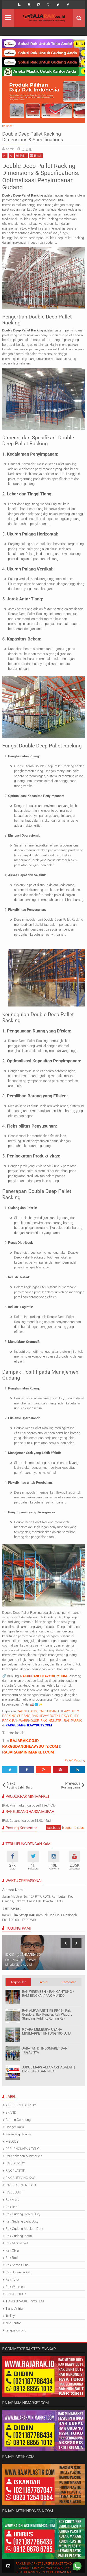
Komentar (69, 1982)
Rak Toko (12, 2280)
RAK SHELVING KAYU (21, 2178)
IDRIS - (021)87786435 (23, 1954)
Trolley (10, 2316)
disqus (79, 1827)
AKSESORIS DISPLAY (21, 2105)
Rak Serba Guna (17, 2265)
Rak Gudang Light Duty (22, 2221)
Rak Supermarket (18, 2272)
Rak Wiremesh (16, 2287)
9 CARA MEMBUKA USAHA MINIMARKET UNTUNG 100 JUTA (46, 2031)
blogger (67, 1827)
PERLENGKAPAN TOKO (22, 2149)
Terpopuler (18, 1982)
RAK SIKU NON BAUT (21, 2185)
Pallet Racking (75, 1760)
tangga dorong (16, 2330)
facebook (53, 1827)
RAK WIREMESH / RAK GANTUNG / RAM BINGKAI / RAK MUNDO (48, 1994)
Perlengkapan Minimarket (24, 2156)
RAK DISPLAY (15, 2163)
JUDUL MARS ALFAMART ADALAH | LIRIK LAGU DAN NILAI (48, 2069)
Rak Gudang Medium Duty (24, 2229)
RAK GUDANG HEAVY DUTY (59, 1711)
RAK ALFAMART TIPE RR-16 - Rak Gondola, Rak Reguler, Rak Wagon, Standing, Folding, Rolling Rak (47, 2014)
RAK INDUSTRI (51, 1721)
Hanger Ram (15, 2127)
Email (36, 155)
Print (21, 155)
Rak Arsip (12, 2200)
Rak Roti (12, 2258)
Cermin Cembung (18, 2120)
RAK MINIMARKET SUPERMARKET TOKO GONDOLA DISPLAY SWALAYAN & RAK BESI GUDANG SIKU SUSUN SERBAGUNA (44, 2568)
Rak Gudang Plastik (19, 2236)
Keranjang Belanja (18, 2134)
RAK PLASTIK (15, 2171)
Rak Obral (12, 2250)
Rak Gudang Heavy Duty (23, 2214)
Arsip (43, 1982)
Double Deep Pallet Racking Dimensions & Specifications (32, 136)
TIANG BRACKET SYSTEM (25, 2301)
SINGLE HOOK (16, 2294)
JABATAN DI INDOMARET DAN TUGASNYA (45, 2050)
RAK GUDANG (27, 1711)
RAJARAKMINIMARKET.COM (28, 1752)
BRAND (11, 2112)
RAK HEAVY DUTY (45, 1716)
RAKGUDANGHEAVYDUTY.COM (43, 1676)
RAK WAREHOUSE (25, 1721)
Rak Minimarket (17, 2243)
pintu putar (13, 2323)
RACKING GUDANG (16, 1716)
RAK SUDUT (14, 2192)
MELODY (12, 2142)
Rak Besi (12, 2207)
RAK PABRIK (73, 1721)
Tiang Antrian (15, 2309)
